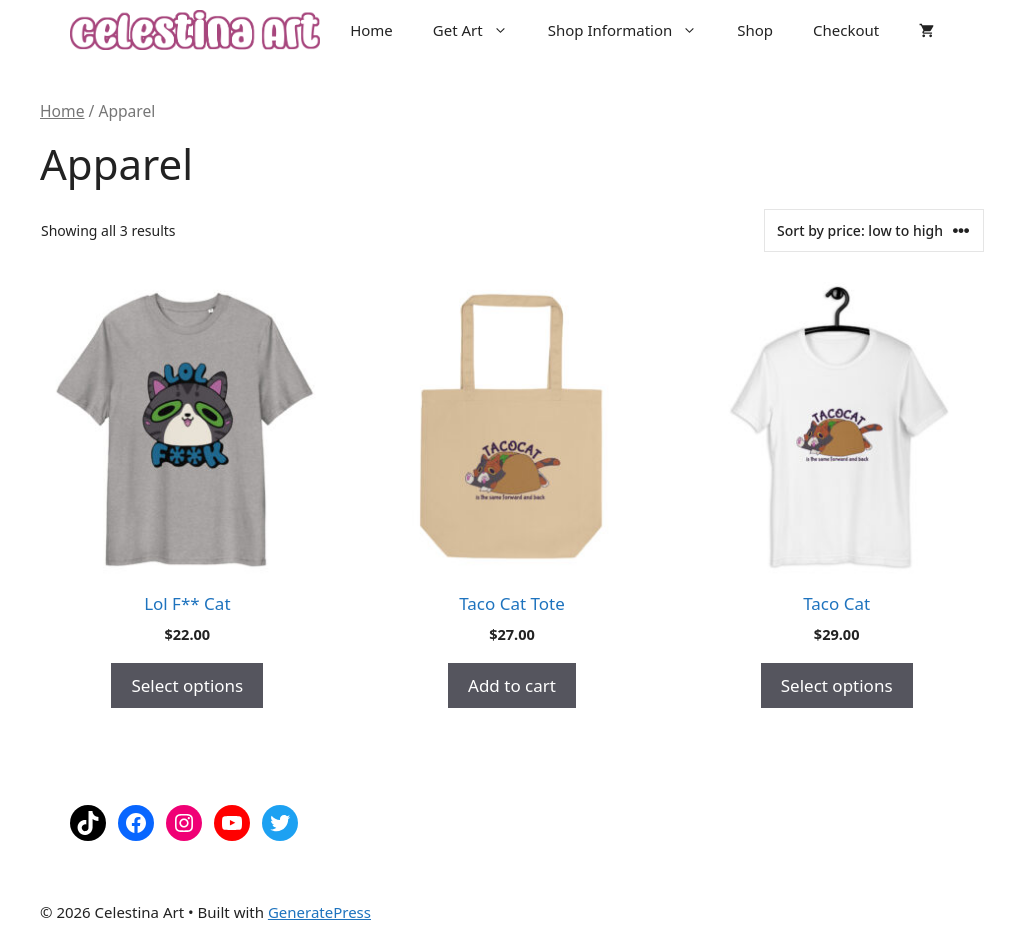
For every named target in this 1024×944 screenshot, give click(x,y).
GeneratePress (319, 912)
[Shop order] (874, 230)
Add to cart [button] (512, 685)
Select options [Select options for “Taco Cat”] (837, 685)
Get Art (480, 30)
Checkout (846, 30)
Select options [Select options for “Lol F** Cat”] (187, 685)
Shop (755, 30)
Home (371, 30)
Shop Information (633, 30)
